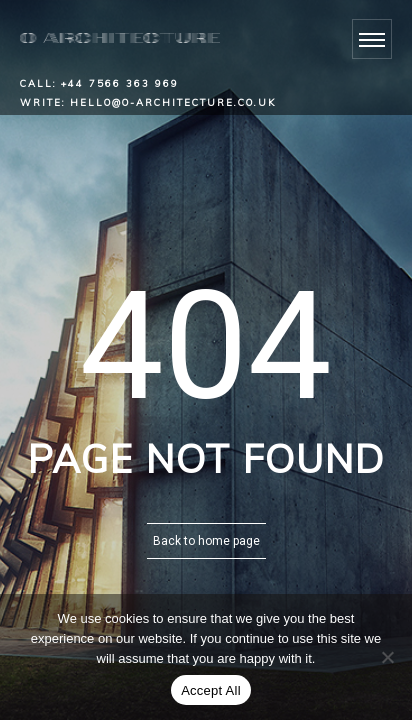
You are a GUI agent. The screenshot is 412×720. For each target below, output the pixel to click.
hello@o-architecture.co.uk (173, 102)
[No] (387, 657)
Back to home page (206, 541)
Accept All (211, 690)
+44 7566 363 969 (120, 83)
